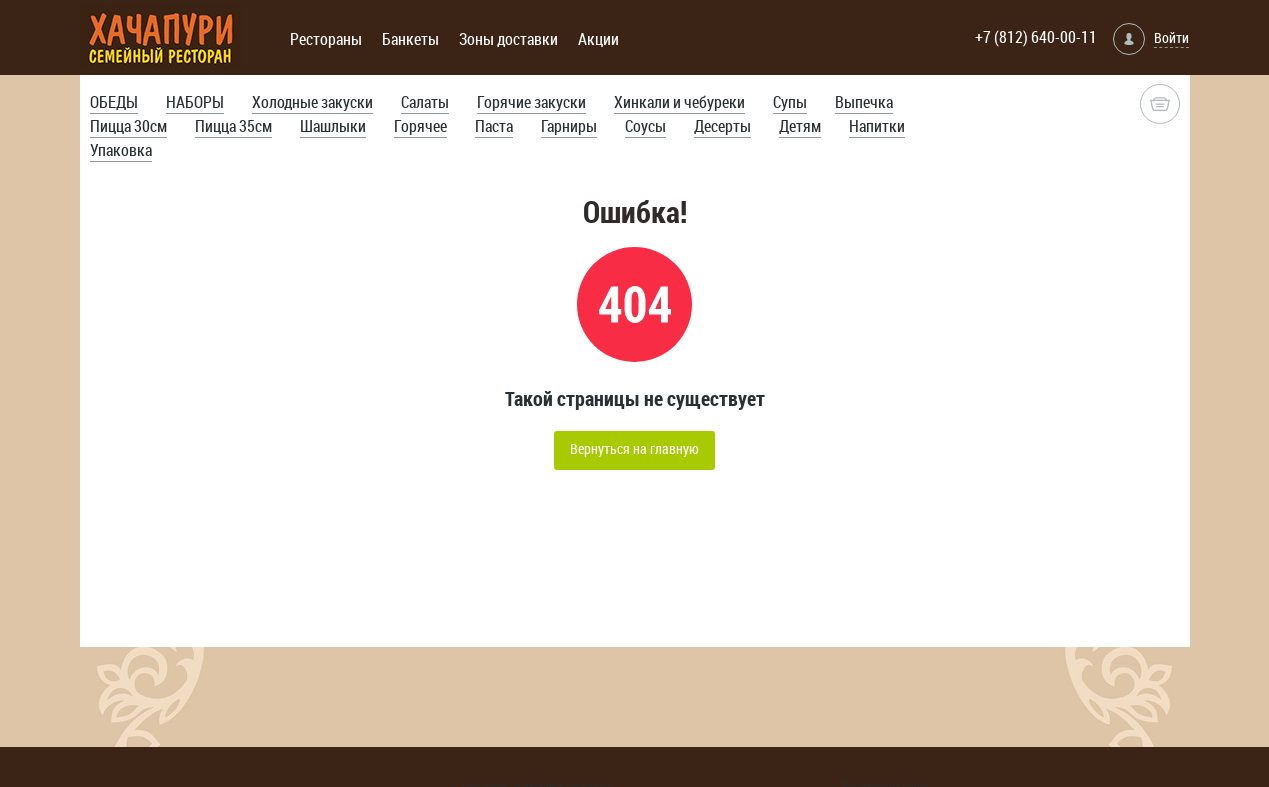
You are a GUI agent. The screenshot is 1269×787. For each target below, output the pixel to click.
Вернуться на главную (634, 448)
